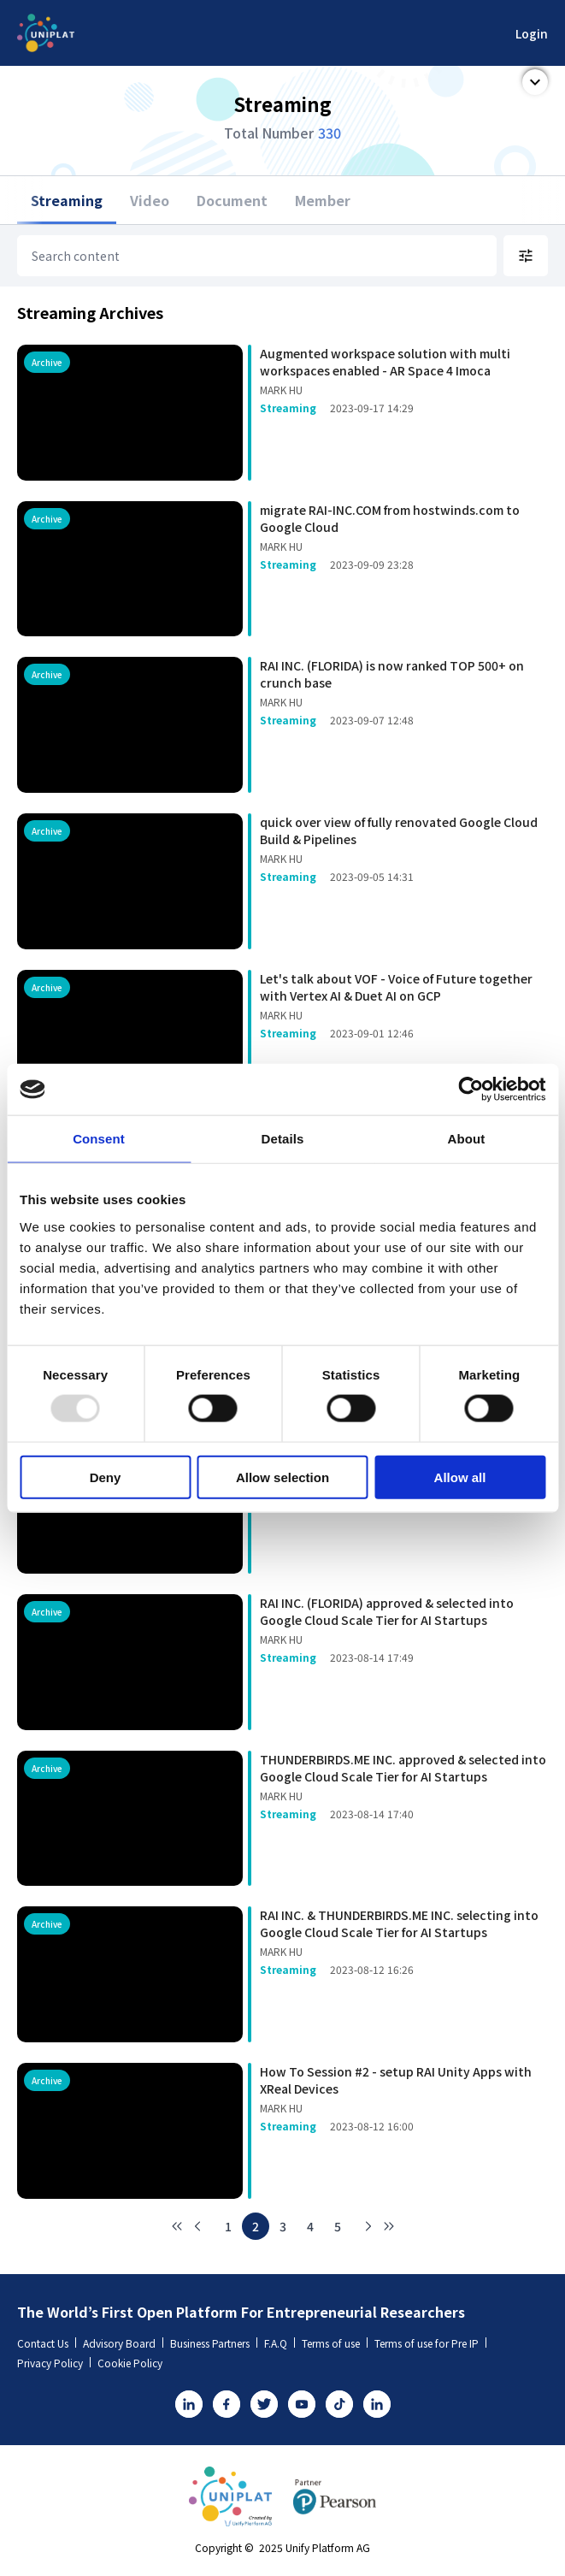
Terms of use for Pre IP (430, 2343)
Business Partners (213, 2343)
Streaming (67, 200)
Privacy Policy (54, 2362)
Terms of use (335, 2343)
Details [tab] (283, 1138)
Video (149, 200)
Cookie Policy (129, 2362)
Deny (105, 1476)
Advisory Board (123, 2343)
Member (322, 200)
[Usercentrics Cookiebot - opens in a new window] (470, 1089)
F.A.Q (279, 2343)
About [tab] (467, 1138)
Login (531, 33)
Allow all (460, 1476)
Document (232, 200)
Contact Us (46, 2343)
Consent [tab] (99, 1138)
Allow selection (282, 1476)
